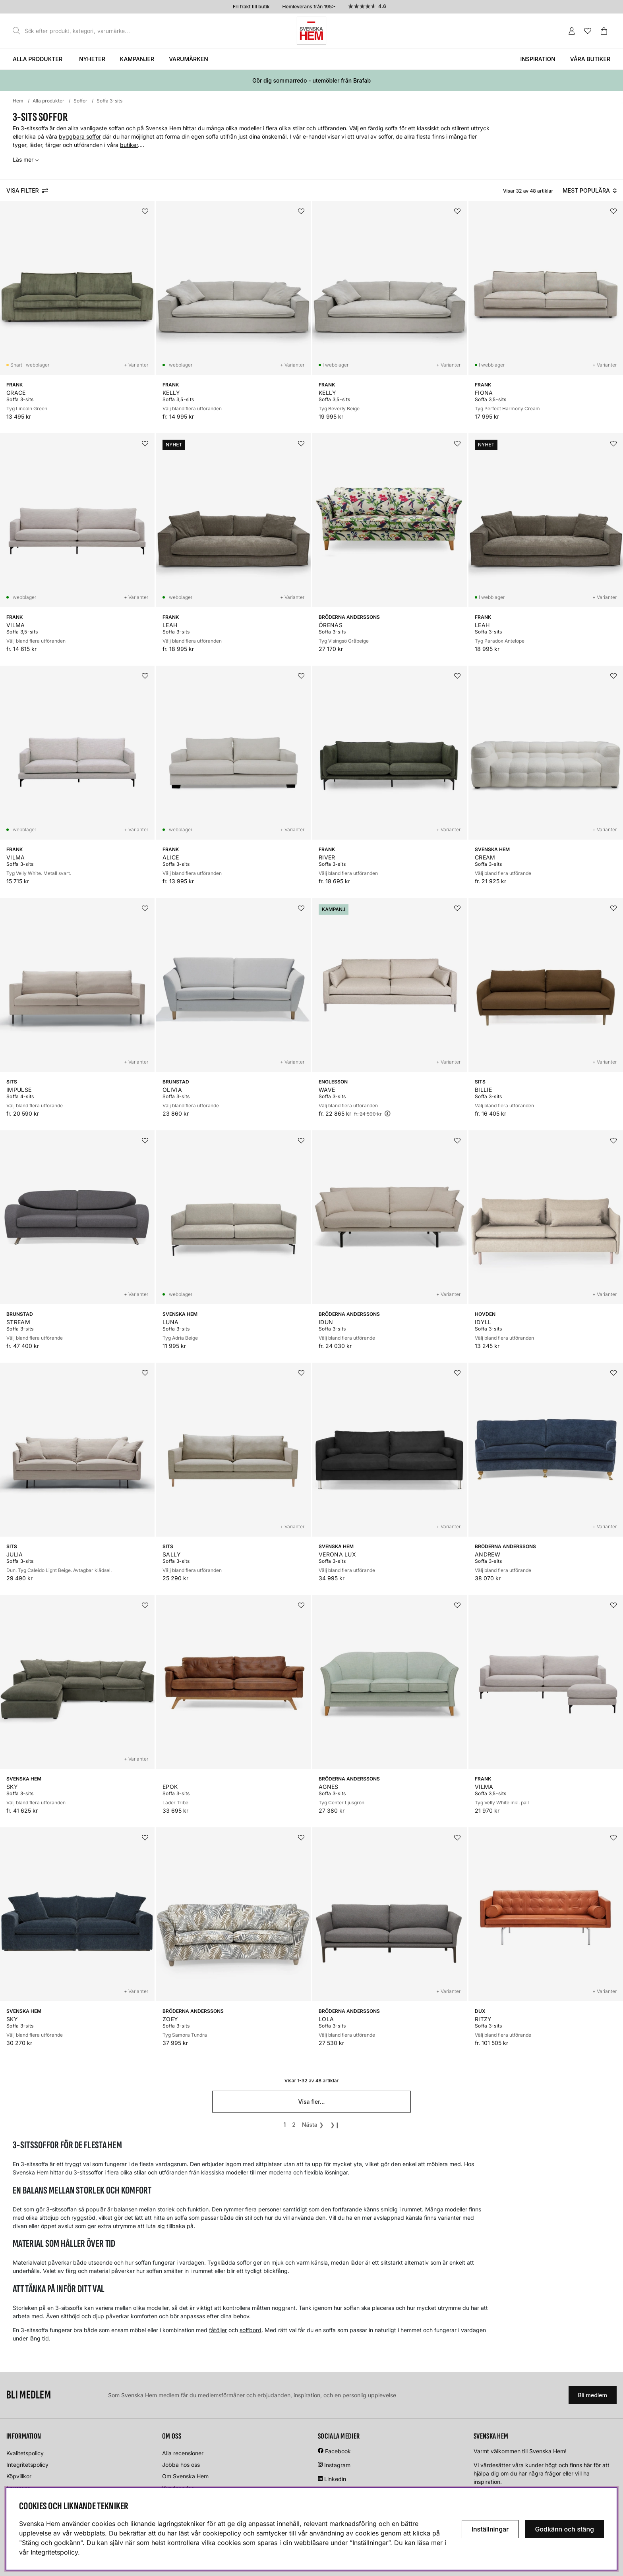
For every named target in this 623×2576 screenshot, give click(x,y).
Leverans (18, 2488)
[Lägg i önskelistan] (145, 211)
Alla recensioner (182, 2453)
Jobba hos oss (181, 2464)
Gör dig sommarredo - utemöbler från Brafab (311, 80)
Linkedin (335, 2479)
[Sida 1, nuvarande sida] (284, 2124)
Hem (18, 101)
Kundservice (178, 2488)
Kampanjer (137, 59)
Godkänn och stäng (564, 2529)
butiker (129, 144)
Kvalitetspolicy (25, 2453)
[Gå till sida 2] (294, 2124)
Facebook (338, 2451)
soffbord (250, 2330)
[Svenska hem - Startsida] (311, 31)
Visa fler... (311, 2101)
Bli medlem (592, 2395)
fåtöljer (218, 2330)
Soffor (80, 101)
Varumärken (188, 59)
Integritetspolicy (27, 2464)
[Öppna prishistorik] (387, 1113)
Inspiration (537, 59)
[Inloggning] (571, 31)
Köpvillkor (18, 2476)
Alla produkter (37, 59)
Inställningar (490, 2529)
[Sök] (73, 31)
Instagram (337, 2465)
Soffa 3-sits (109, 101)
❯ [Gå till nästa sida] (313, 2124)
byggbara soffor (80, 136)
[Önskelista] (587, 31)
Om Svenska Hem (185, 2476)
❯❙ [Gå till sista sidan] (335, 2124)
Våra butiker (590, 59)
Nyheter (92, 59)
